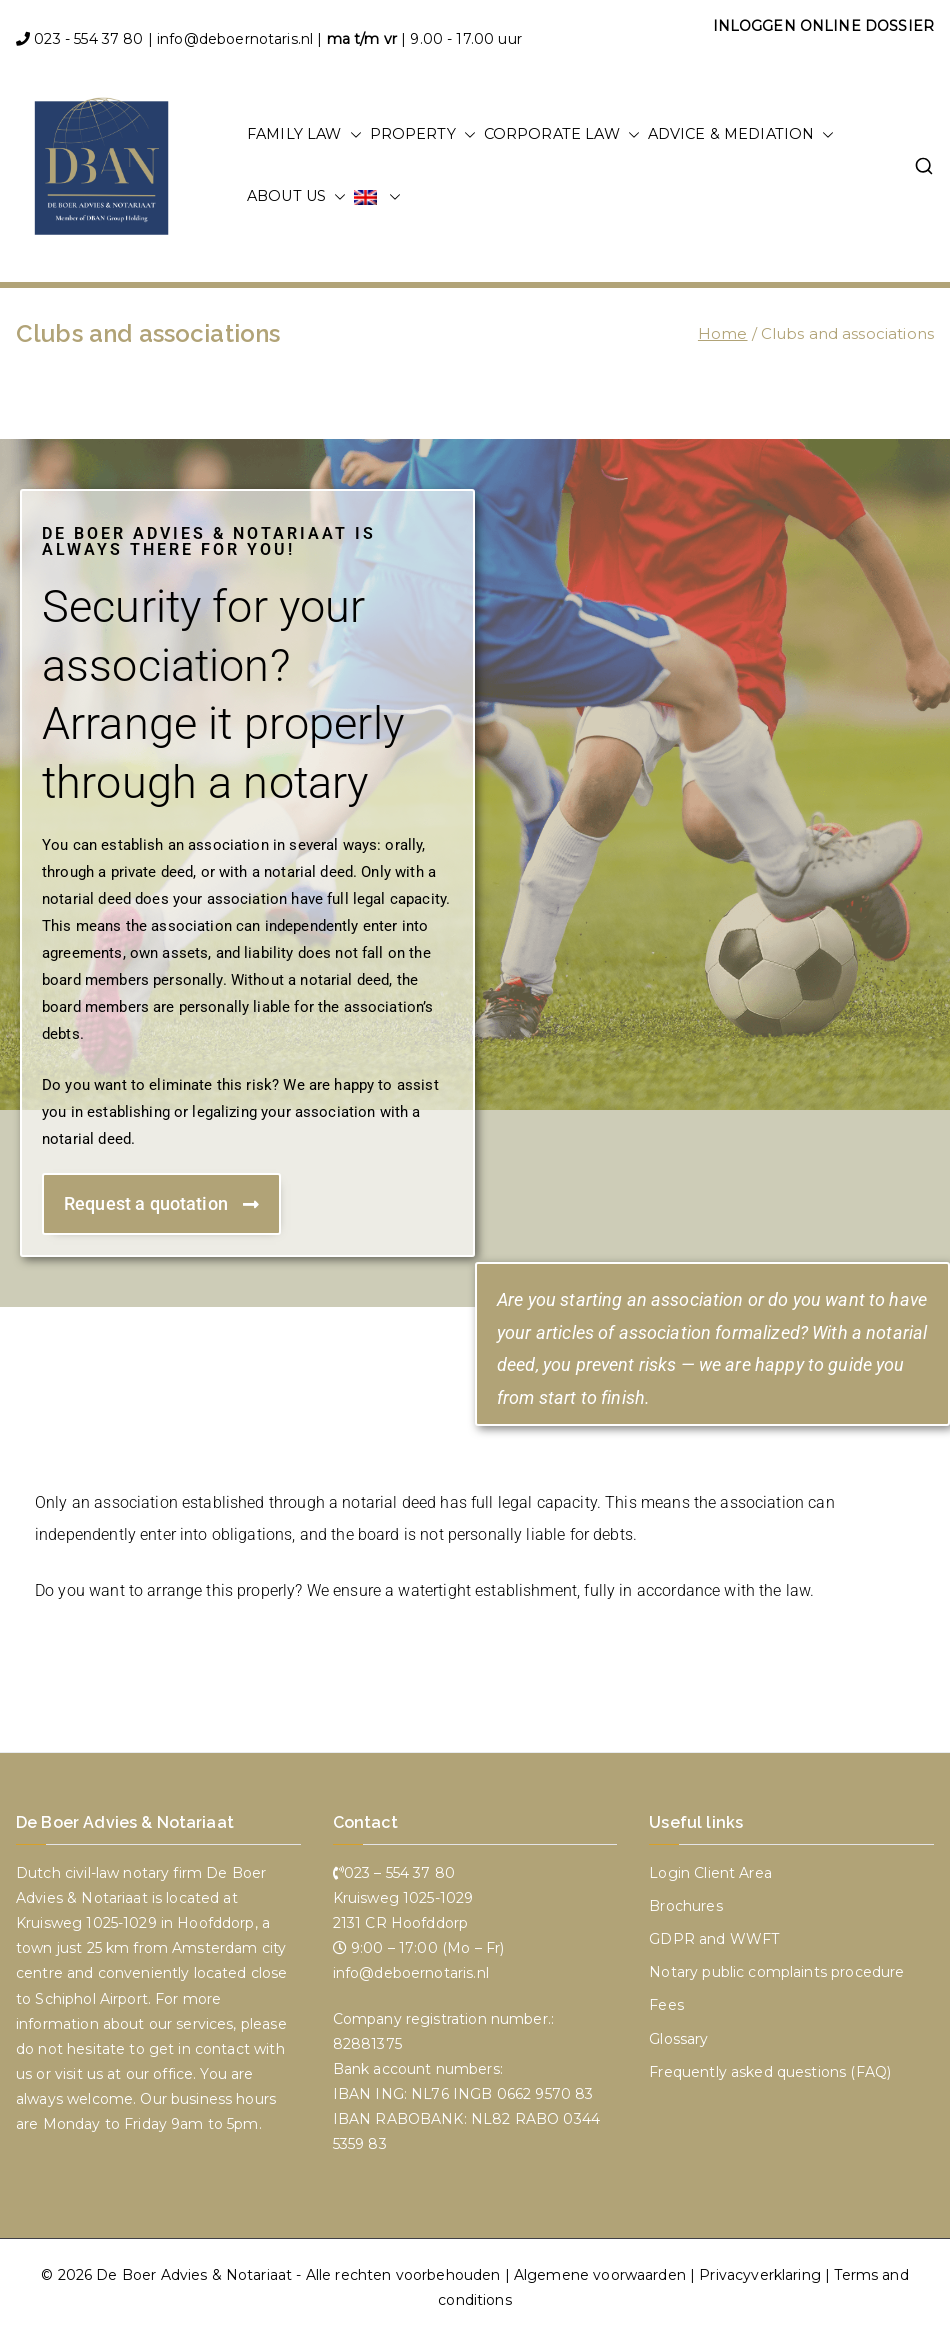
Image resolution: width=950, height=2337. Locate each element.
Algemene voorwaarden (600, 2275)
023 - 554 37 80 (88, 39)
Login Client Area (710, 1873)
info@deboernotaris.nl (235, 39)
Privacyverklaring (760, 2275)
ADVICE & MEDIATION (741, 135)
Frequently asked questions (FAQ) (770, 2072)
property (423, 135)
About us (296, 197)
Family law (304, 135)
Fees (666, 2005)
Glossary (678, 2039)
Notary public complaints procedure (776, 1972)
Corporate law (562, 135)
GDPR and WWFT (714, 1939)
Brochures (685, 1906)
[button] (352, 135)
